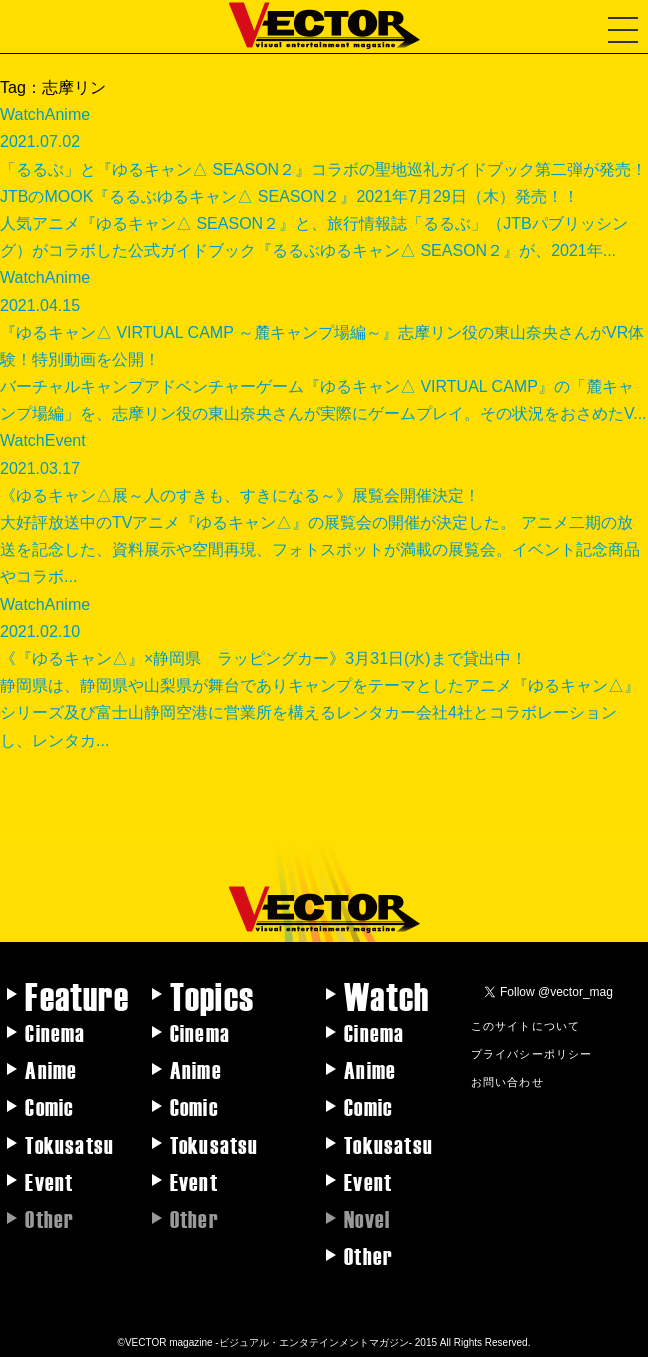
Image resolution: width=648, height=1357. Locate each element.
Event (49, 1181)
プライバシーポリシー (532, 1053)
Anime (51, 1069)
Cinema (55, 1032)
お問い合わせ (507, 1081)
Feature (76, 995)
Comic (49, 1106)
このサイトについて (526, 1025)
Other (368, 1255)
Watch (386, 995)
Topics (212, 995)
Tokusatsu (69, 1144)
